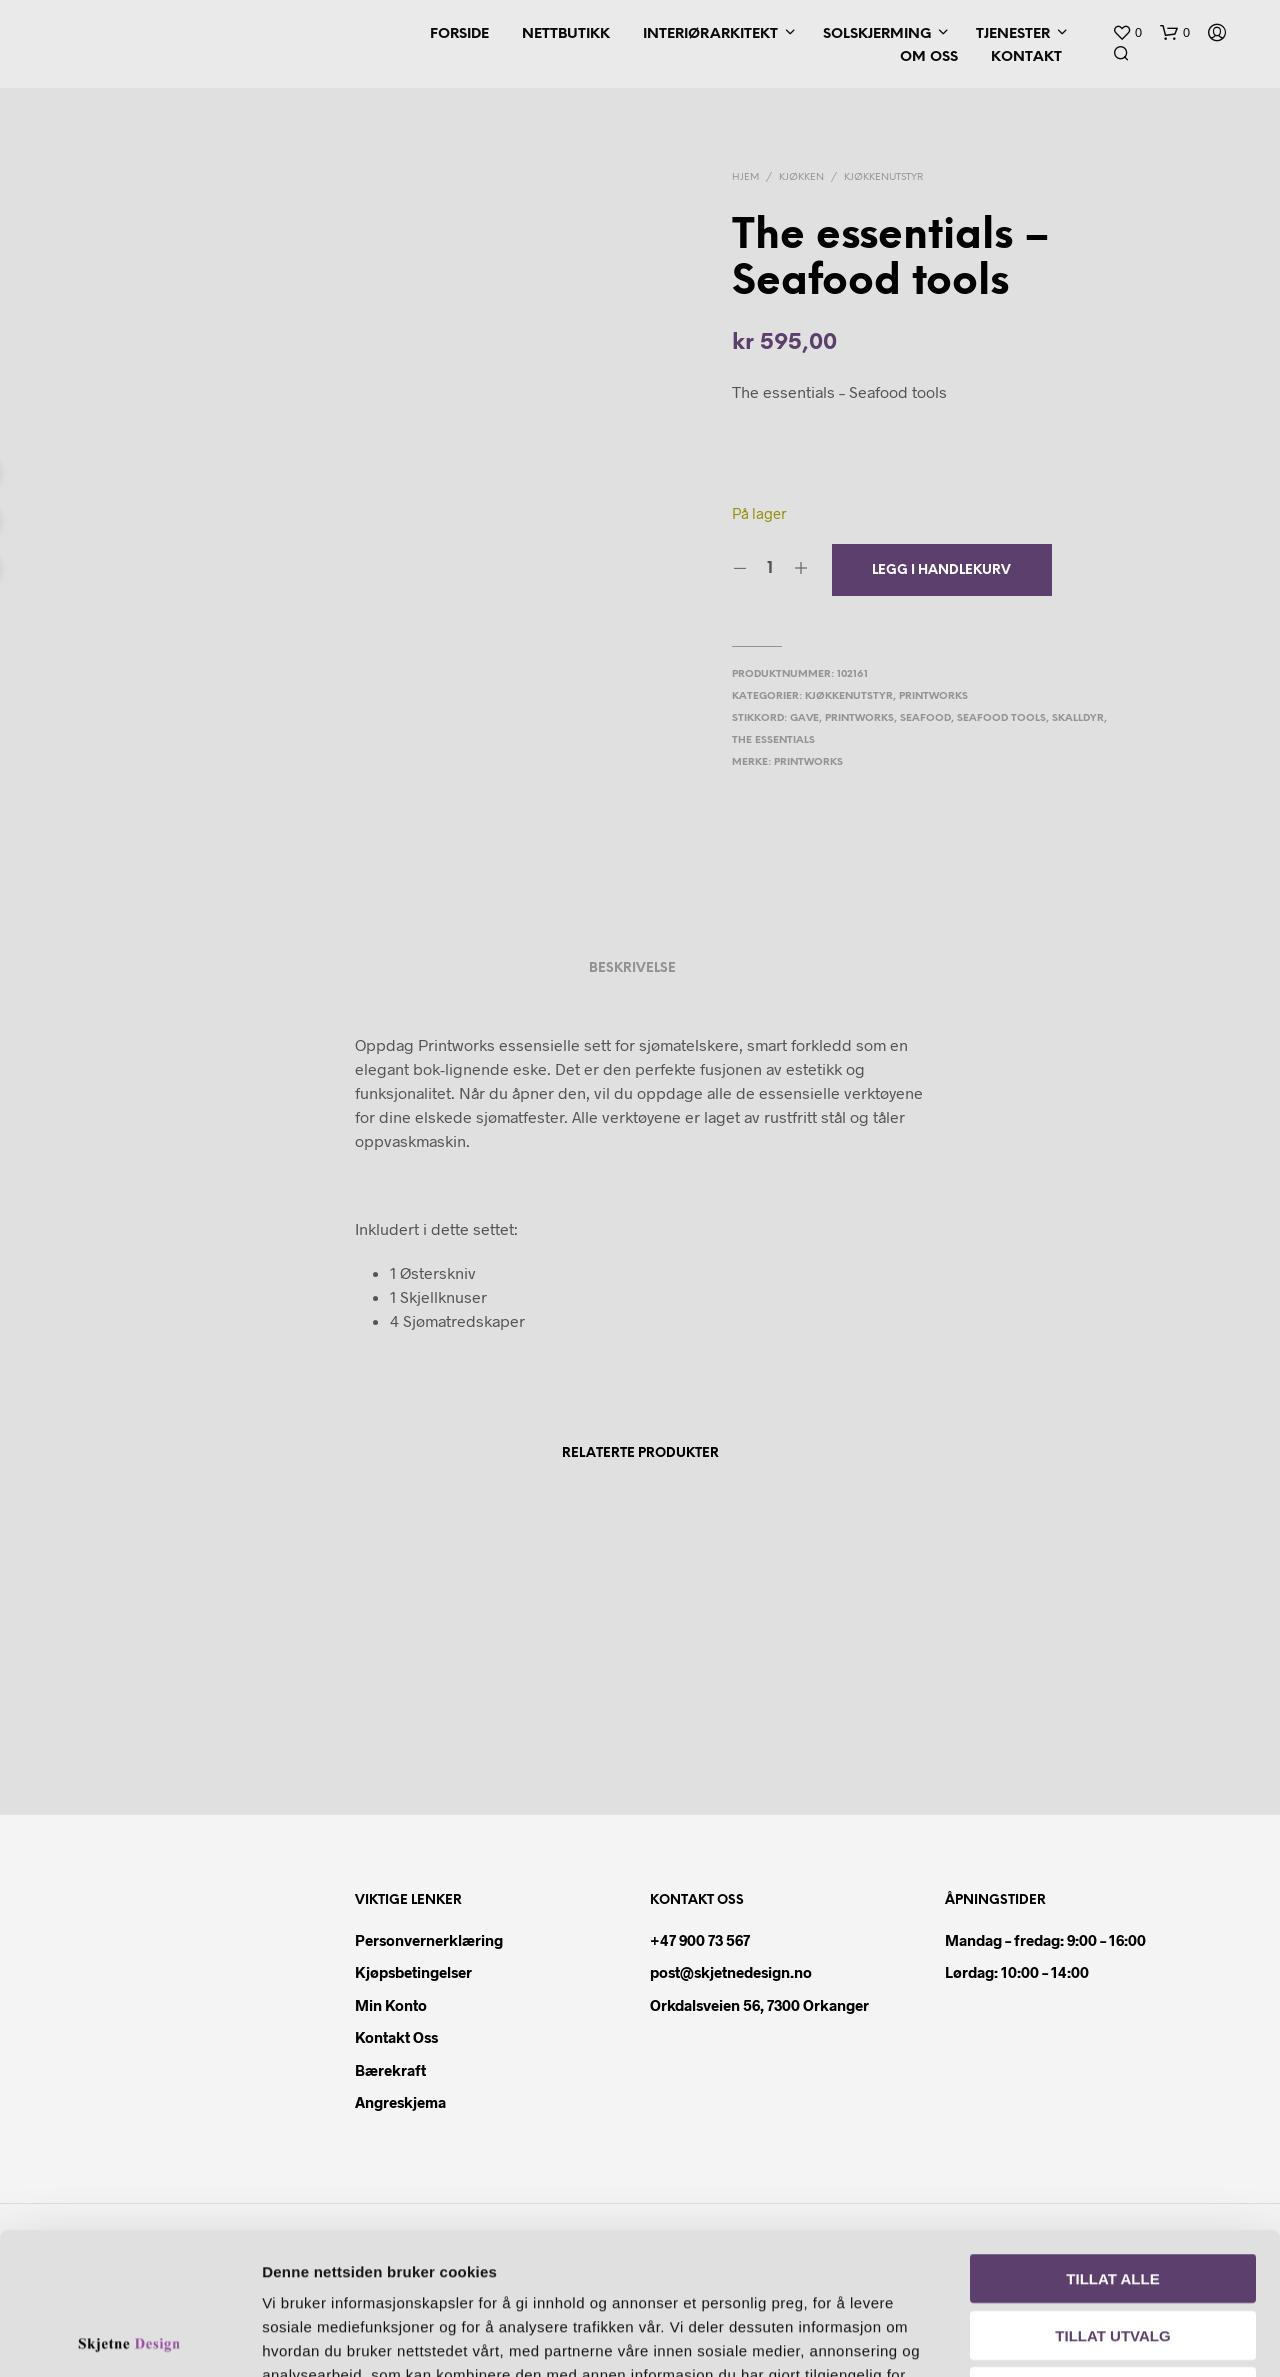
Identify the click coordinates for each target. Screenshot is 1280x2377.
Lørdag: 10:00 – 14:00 (1017, 1972)
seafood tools (1001, 718)
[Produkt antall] (770, 569)
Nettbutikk (566, 34)
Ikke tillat (1113, 2249)
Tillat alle (1112, 2136)
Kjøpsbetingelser (413, 1972)
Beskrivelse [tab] (632, 968)
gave (804, 718)
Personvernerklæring (429, 1940)
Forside (459, 34)
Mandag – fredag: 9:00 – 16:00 (1045, 1940)
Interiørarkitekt (710, 34)
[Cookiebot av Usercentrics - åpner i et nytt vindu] (129, 2338)
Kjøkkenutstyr (883, 177)
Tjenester (1013, 34)
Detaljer (1148, 2337)
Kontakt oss (396, 2037)
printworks (859, 718)
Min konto (391, 2005)
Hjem (745, 177)
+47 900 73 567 (700, 1940)
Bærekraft (390, 2070)
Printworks (933, 696)
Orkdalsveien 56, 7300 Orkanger (759, 2005)
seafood (925, 718)
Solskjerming (877, 34)
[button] (1127, 33)
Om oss (929, 57)
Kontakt (1026, 57)
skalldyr (1078, 718)
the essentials (773, 740)
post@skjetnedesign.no (731, 1972)
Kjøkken (801, 177)
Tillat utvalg (1112, 2193)
